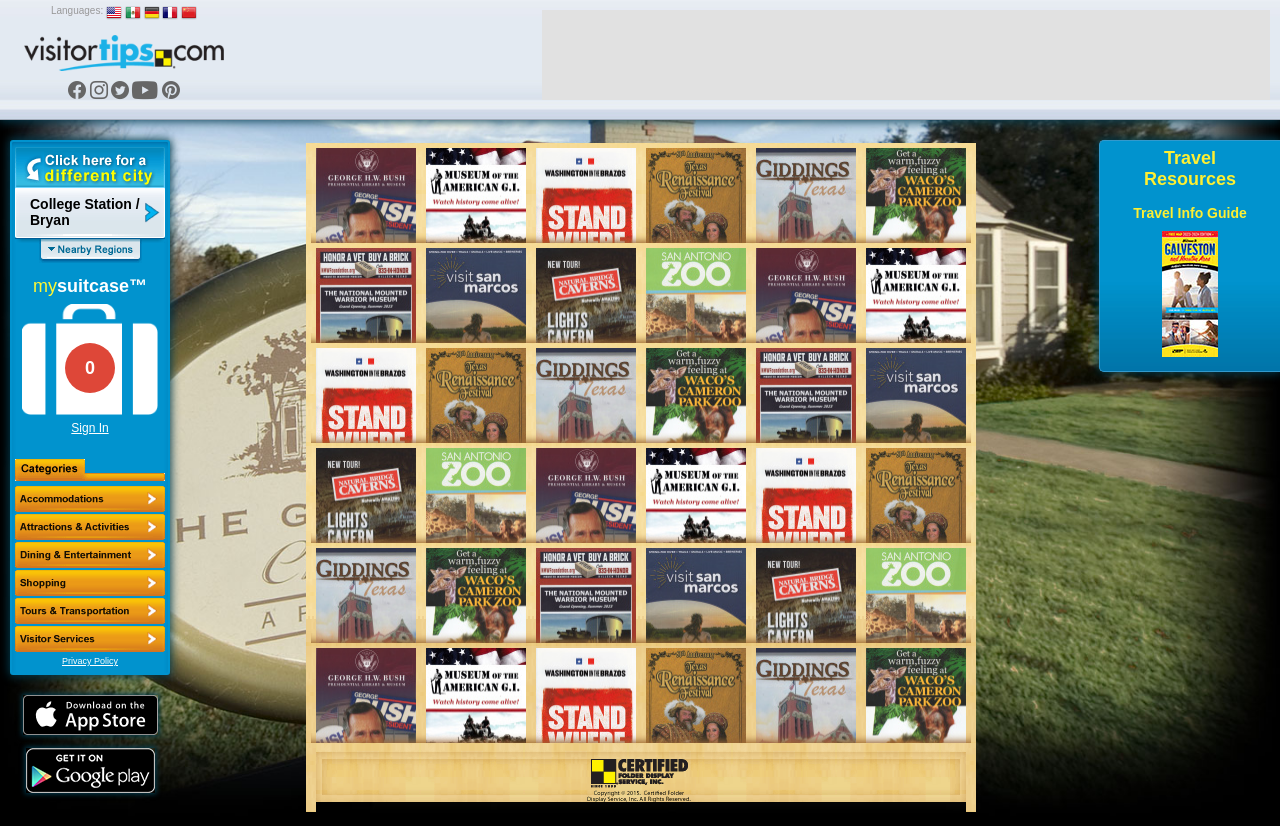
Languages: (77, 10)
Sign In (89, 428)
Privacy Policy (90, 661)
